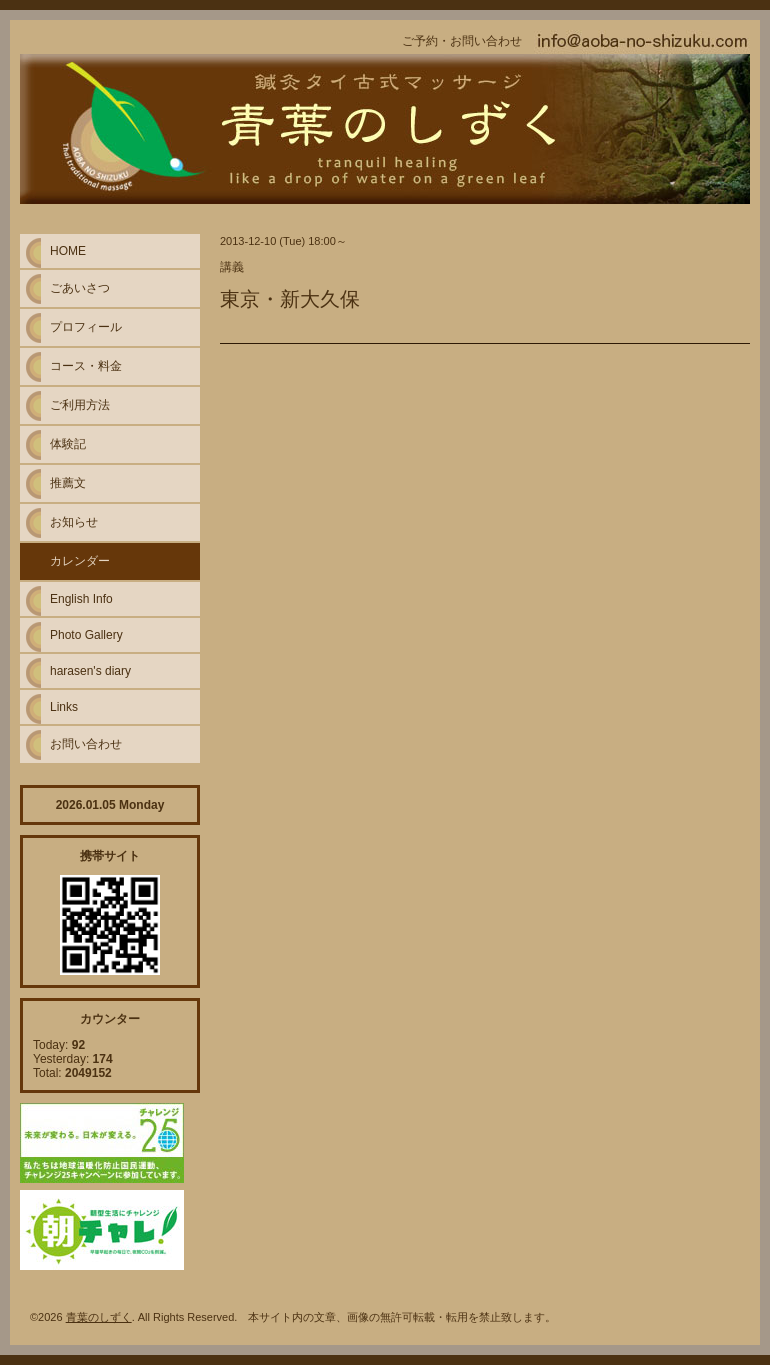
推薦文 (68, 483)
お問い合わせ (86, 744)
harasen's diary (90, 671)
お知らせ (74, 522)
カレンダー (80, 561)
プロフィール (86, 327)
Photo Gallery (86, 635)
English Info (81, 599)
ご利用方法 (80, 405)
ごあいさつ (80, 288)
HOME (68, 251)
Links (64, 707)
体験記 (68, 444)
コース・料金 (86, 366)
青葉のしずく (99, 1317)
